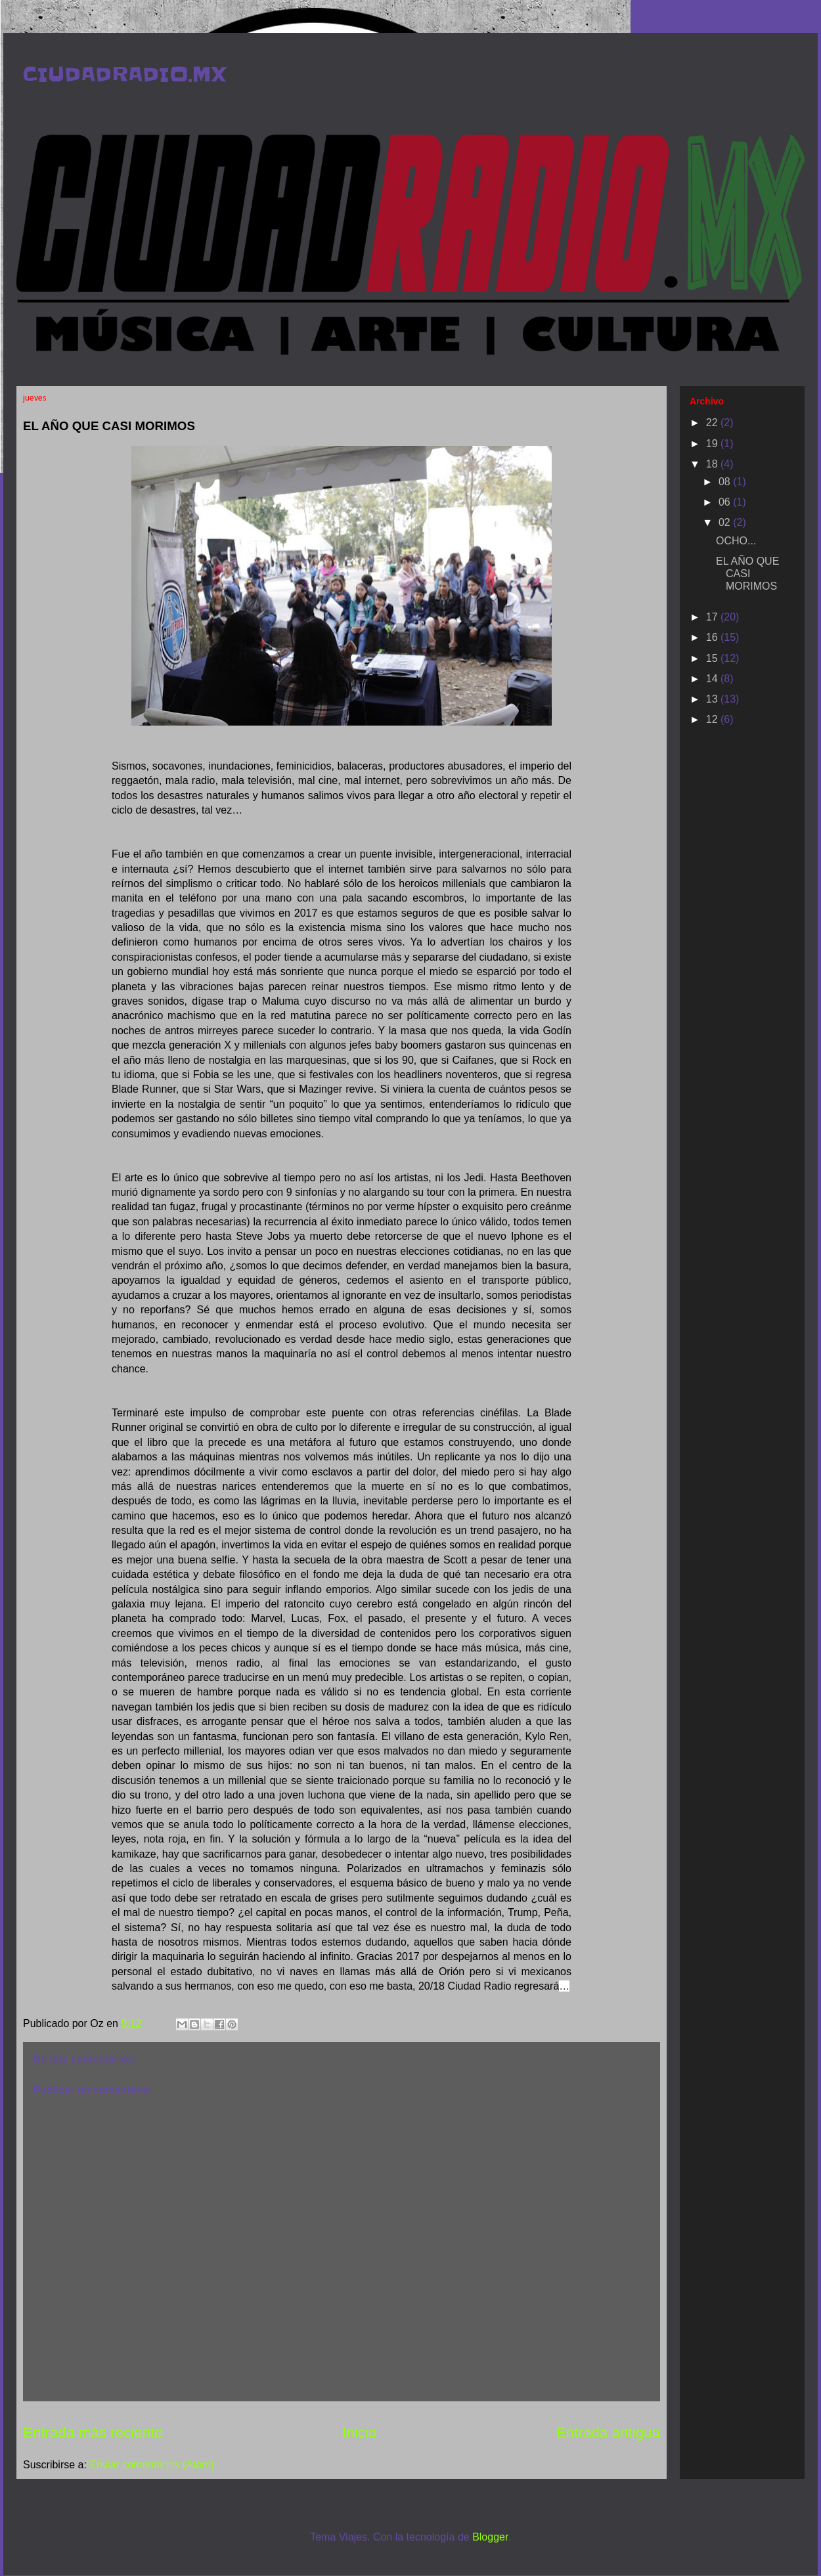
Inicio (359, 2432)
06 (726, 502)
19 (713, 443)
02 (726, 522)
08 (726, 481)
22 (713, 422)
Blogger (490, 2537)
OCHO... (736, 540)
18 (713, 463)
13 (713, 699)
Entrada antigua (608, 2432)
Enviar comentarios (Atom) (151, 2464)
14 (713, 678)
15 (713, 658)
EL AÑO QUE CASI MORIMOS (747, 574)
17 (713, 616)
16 (713, 637)
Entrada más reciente (93, 2432)
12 (713, 719)
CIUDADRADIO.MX (124, 74)
